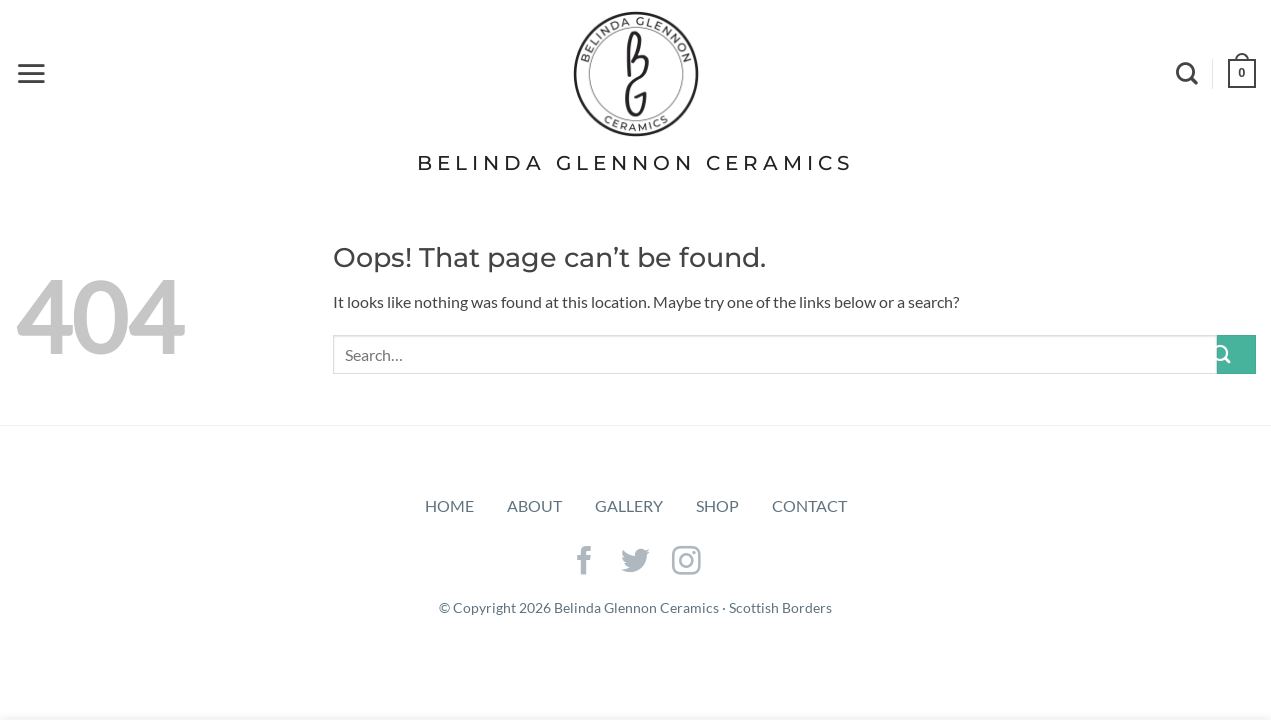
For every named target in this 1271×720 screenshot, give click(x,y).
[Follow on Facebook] (584, 563)
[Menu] (31, 73)
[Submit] (1236, 354)
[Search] (1187, 73)
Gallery (629, 505)
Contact (809, 505)
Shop (717, 505)
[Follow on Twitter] (635, 563)
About (534, 505)
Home (449, 505)
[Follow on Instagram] (686, 563)
